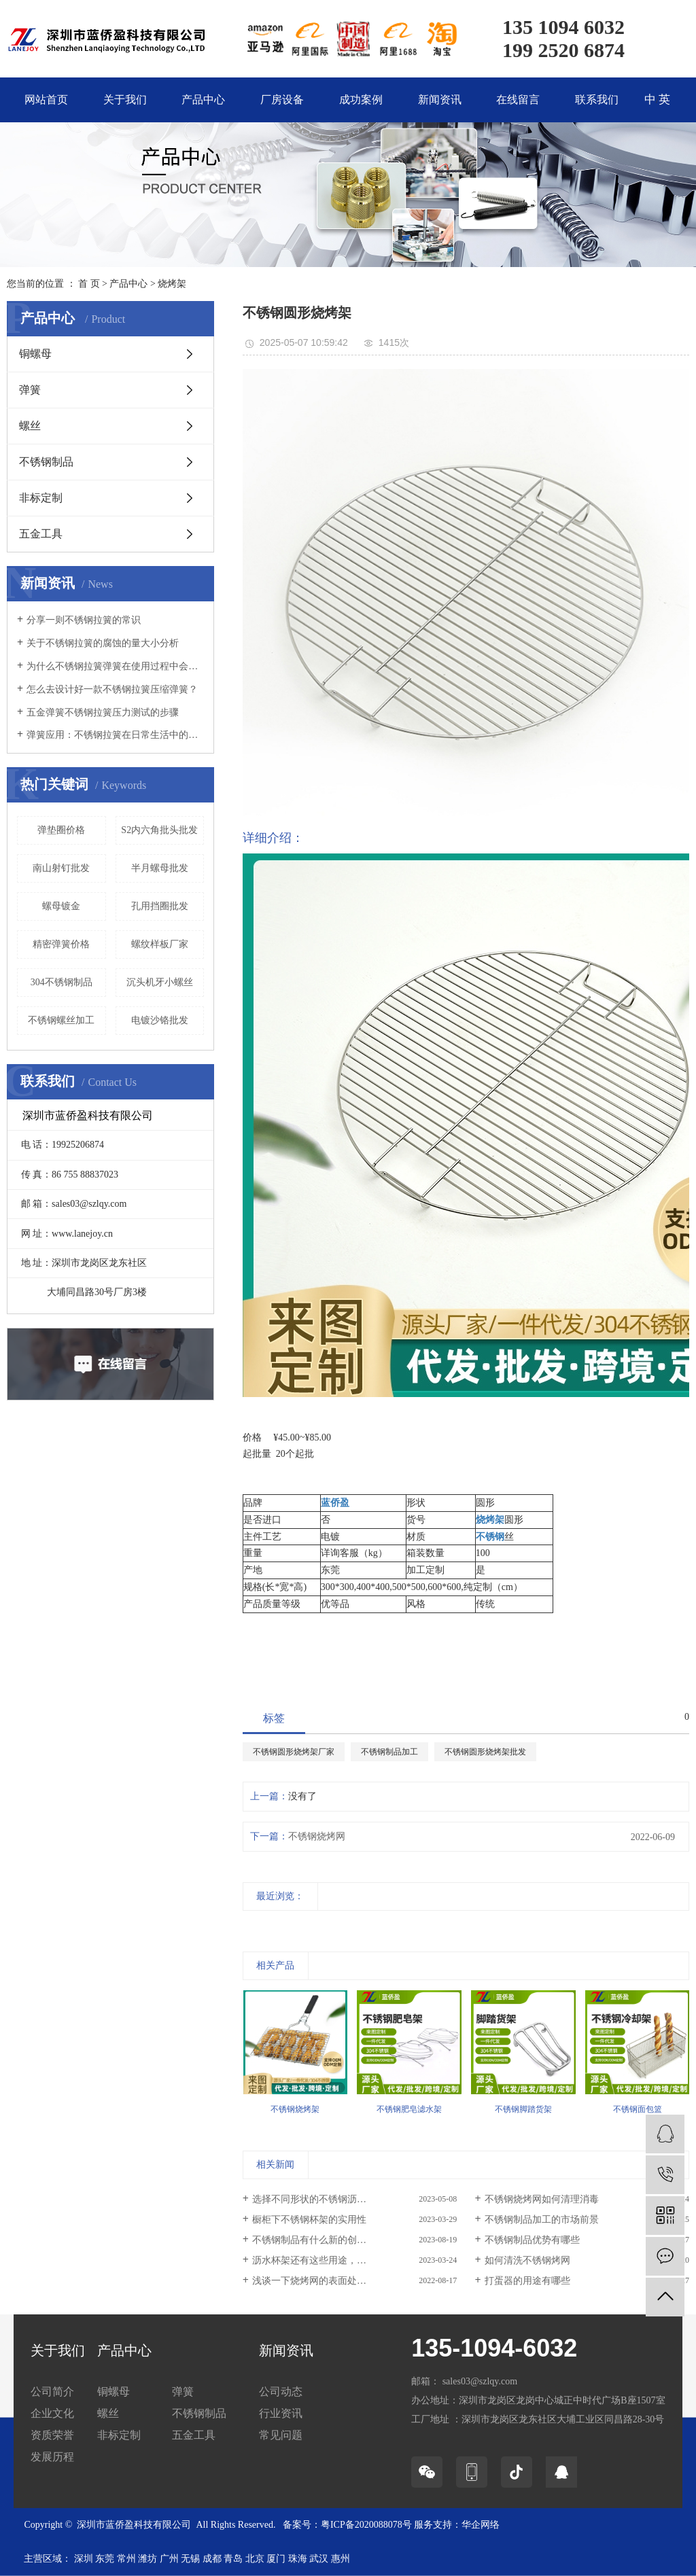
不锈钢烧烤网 (316, 1836)
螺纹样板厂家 (159, 944)
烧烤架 (172, 284)
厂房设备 (282, 99)
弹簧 (30, 389)
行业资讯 (280, 2413)
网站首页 (46, 99)
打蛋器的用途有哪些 (527, 2281)
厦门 (275, 2559)
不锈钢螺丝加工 (61, 1020)
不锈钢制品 (46, 461)
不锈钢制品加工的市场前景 (542, 2220)
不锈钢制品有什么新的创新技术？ (323, 2240)
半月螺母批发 (159, 868)
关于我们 (125, 99)
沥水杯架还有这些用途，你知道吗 (323, 2260)
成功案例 (361, 99)
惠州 (340, 2559)
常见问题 (280, 2435)
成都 (212, 2559)
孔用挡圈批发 (159, 906)
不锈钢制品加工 (389, 1752)
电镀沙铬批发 (159, 1020)
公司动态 (280, 2391)
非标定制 (41, 498)
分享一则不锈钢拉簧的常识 (84, 620)
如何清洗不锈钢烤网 (527, 2260)
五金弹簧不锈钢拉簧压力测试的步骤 (103, 712)
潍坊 (147, 2559)
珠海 (297, 2559)
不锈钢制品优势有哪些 (532, 2240)
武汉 (318, 2559)
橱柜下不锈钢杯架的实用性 (309, 2220)
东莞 (104, 2559)
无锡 (190, 2559)
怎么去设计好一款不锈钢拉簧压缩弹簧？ (112, 689)
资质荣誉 (52, 2435)
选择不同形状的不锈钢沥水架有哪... (327, 2199)
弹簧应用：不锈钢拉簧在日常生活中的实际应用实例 (115, 735)
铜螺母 (35, 353)
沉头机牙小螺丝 (159, 982)
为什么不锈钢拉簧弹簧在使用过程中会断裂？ (115, 666)
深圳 (83, 2559)
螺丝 (30, 425)
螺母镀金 (61, 906)
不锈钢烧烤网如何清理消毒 (542, 2199)
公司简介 (52, 2391)
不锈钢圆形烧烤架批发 (485, 1752)
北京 (254, 2559)
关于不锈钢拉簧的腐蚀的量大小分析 (103, 643)
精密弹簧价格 (61, 944)
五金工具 (41, 534)
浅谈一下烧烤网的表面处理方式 (318, 2281)
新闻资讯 (440, 99)
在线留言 (518, 99)
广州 (169, 2559)
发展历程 (52, 2457)
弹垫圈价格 (61, 830)
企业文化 (52, 2413)
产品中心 (203, 99)
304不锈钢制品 (61, 982)
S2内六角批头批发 (159, 830)
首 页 (89, 284)
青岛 (233, 2559)
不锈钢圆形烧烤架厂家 (293, 1752)
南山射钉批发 (61, 868)
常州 (126, 2559)
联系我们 (597, 99)
